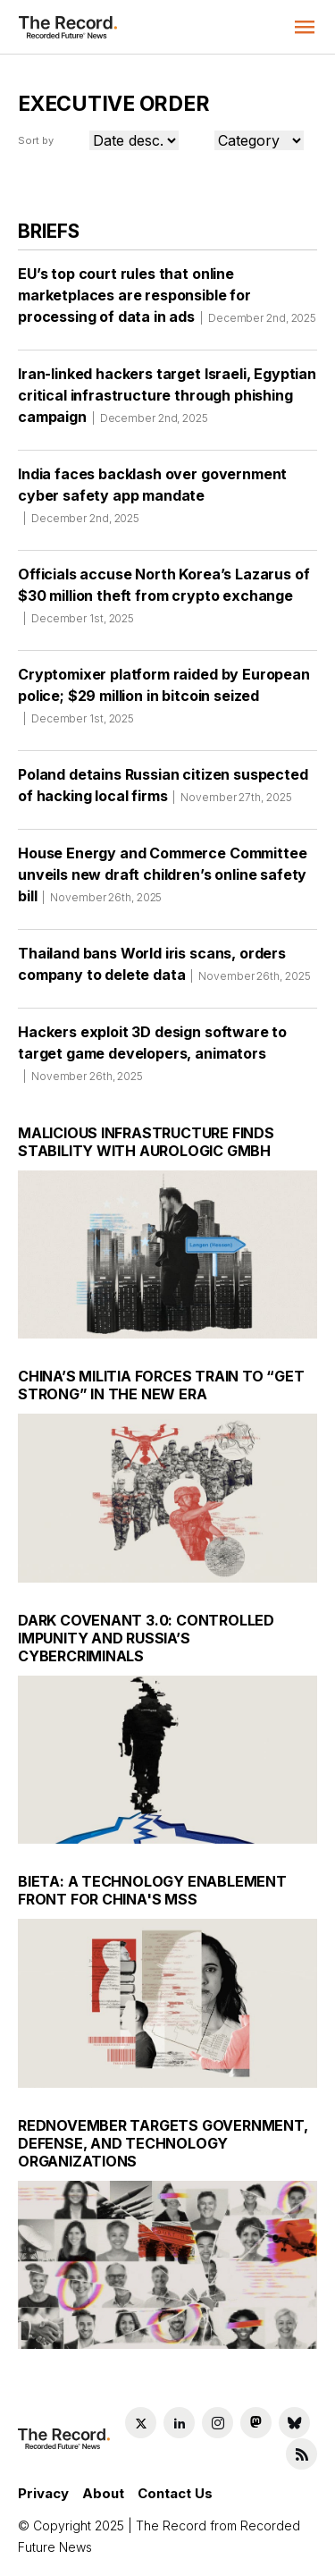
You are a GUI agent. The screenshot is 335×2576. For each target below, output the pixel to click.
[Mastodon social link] (256, 2422)
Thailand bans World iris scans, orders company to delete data (164, 970)
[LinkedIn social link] (179, 2422)
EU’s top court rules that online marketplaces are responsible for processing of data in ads (167, 301)
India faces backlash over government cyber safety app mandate (152, 501)
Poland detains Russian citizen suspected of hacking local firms (163, 791)
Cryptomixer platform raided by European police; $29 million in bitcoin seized (164, 702)
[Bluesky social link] (294, 2422)
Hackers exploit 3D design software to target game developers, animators (152, 1059)
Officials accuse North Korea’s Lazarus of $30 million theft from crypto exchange (163, 601)
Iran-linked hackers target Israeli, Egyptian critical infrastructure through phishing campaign (167, 401)
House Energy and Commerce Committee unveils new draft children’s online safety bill (162, 880)
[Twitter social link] (140, 2422)
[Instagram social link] (217, 2422)
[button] (304, 27)
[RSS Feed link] (301, 2454)
